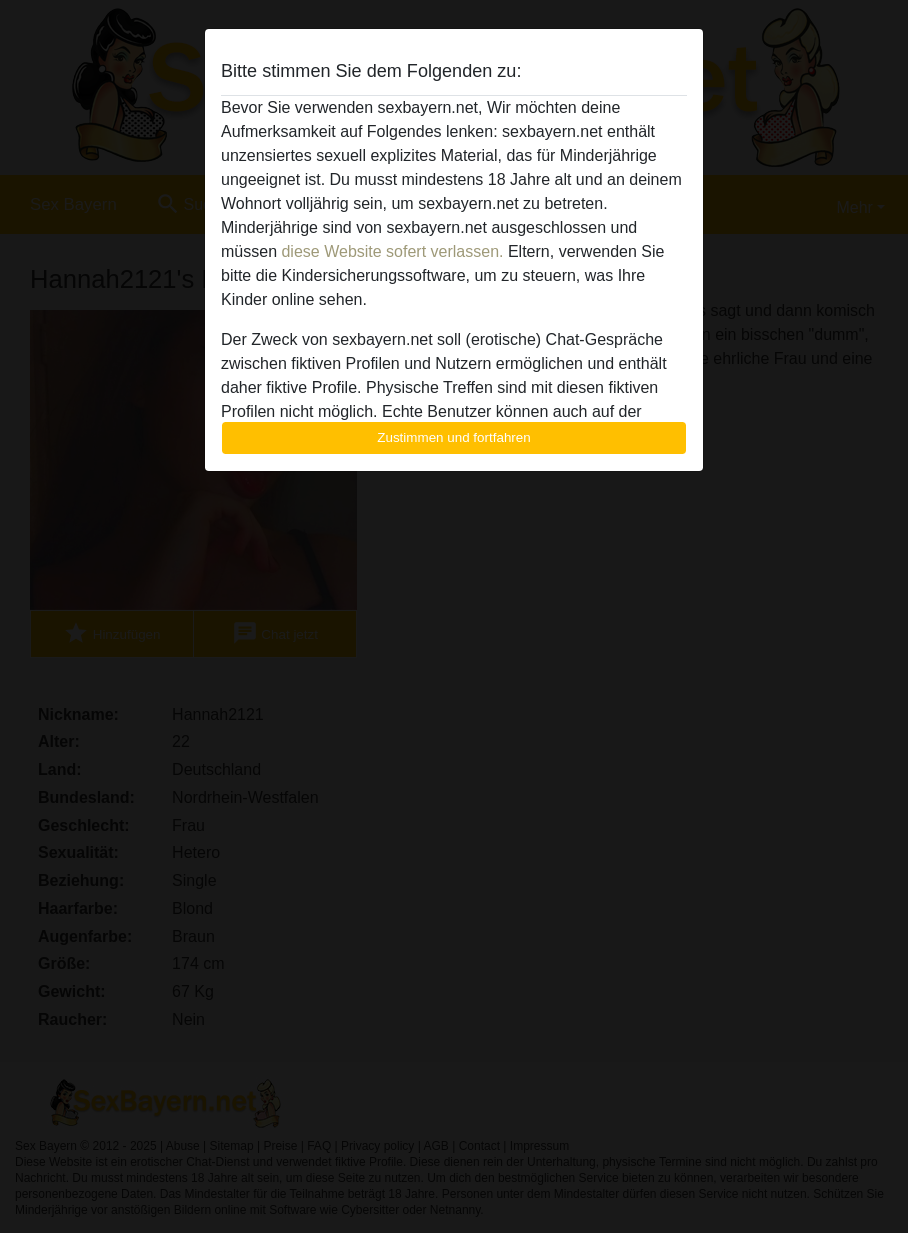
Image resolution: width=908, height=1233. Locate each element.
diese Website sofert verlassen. (392, 251)
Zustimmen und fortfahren (454, 437)
